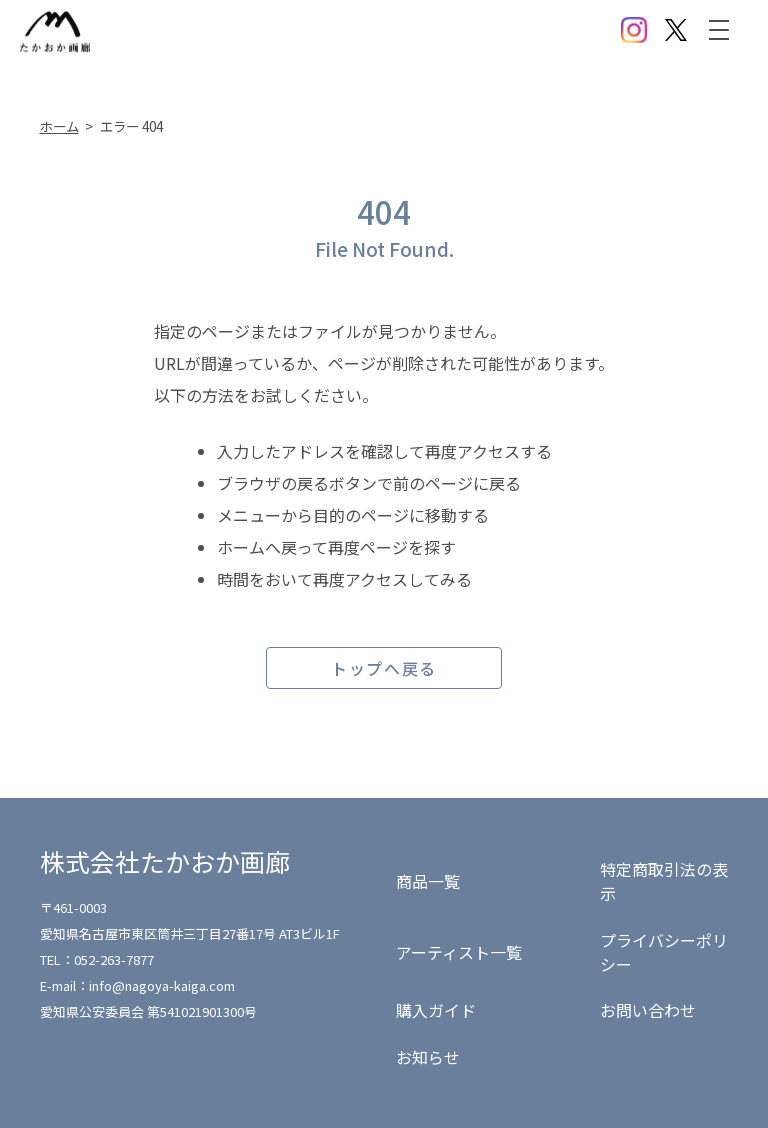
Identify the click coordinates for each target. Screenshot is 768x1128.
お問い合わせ (648, 1010)
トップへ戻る (384, 668)
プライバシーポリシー (664, 952)
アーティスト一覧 (459, 952)
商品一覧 (428, 881)
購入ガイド (436, 1010)
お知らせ (428, 1057)
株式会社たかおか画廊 (165, 861)
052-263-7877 (114, 959)
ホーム (59, 126)
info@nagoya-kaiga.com (162, 985)
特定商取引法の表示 (664, 881)
